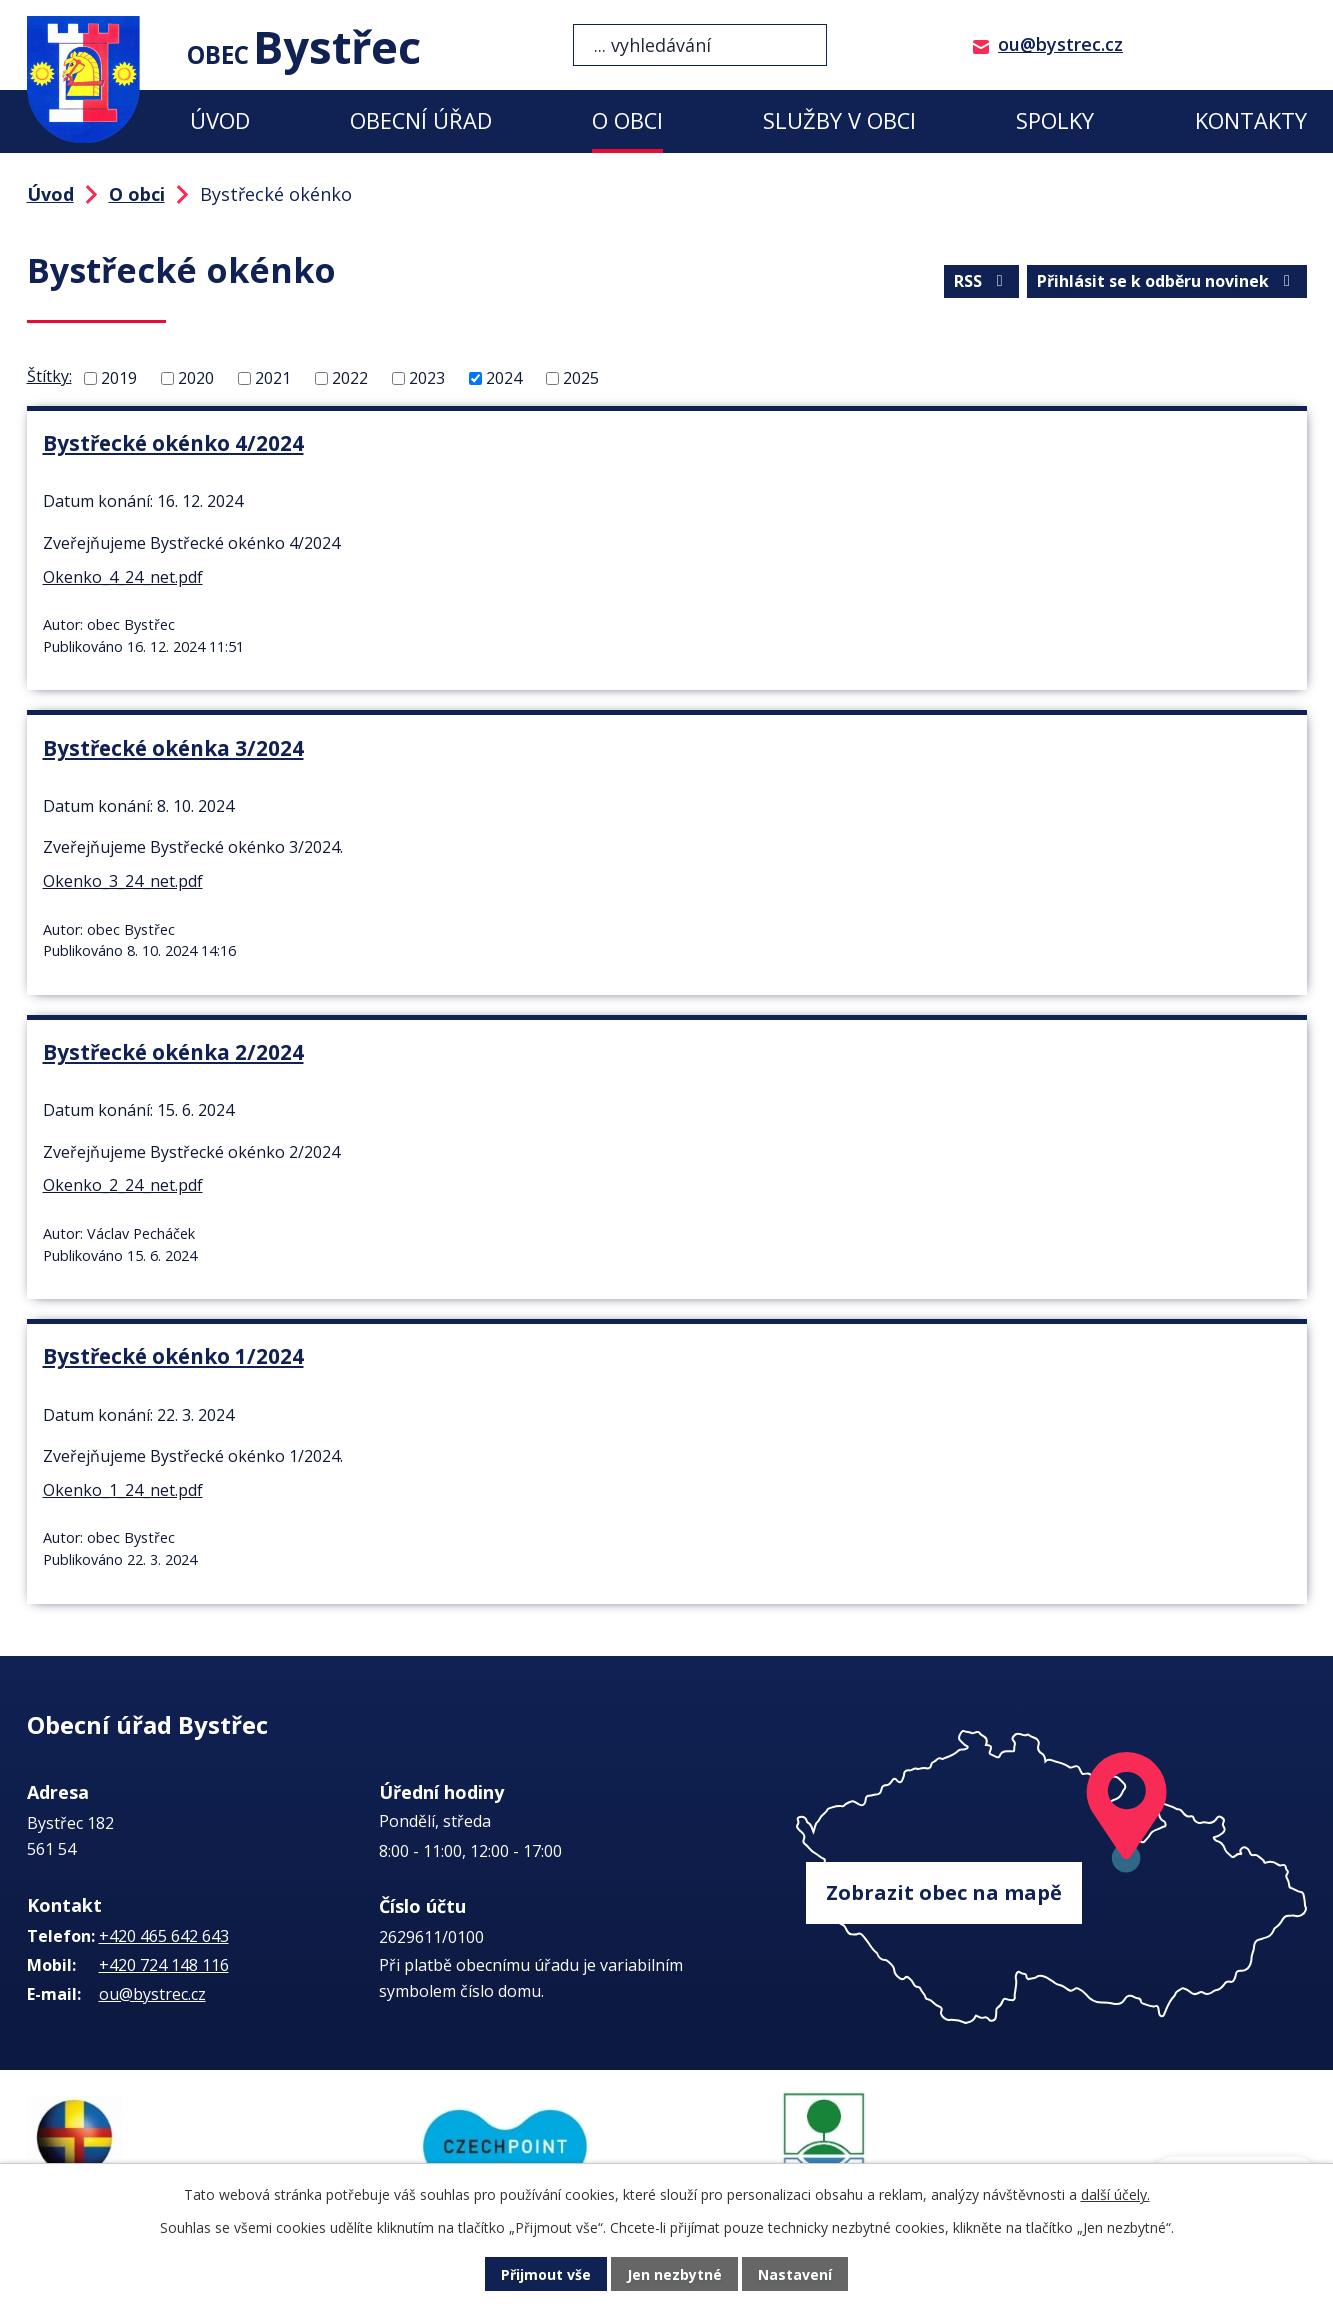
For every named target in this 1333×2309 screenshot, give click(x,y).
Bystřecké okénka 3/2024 (173, 748)
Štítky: (49, 376)
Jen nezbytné (674, 2274)
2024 (504, 378)
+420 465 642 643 (164, 1936)
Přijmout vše (546, 2274)
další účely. (1115, 2194)
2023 (427, 378)
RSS (982, 281)
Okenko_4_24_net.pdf (123, 577)
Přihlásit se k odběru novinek (1167, 281)
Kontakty (1251, 120)
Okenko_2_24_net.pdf (123, 1185)
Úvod (220, 120)
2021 (273, 378)
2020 (196, 378)
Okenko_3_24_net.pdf (123, 881)
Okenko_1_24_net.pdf (123, 1490)
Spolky (1055, 120)
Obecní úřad (421, 120)
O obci (627, 120)
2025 (581, 378)
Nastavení (795, 2274)
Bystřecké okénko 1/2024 (173, 1356)
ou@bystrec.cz (1060, 44)
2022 (350, 378)
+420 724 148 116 (164, 1965)
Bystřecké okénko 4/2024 (173, 443)
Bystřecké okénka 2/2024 (173, 1052)
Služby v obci (839, 120)
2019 (119, 378)
